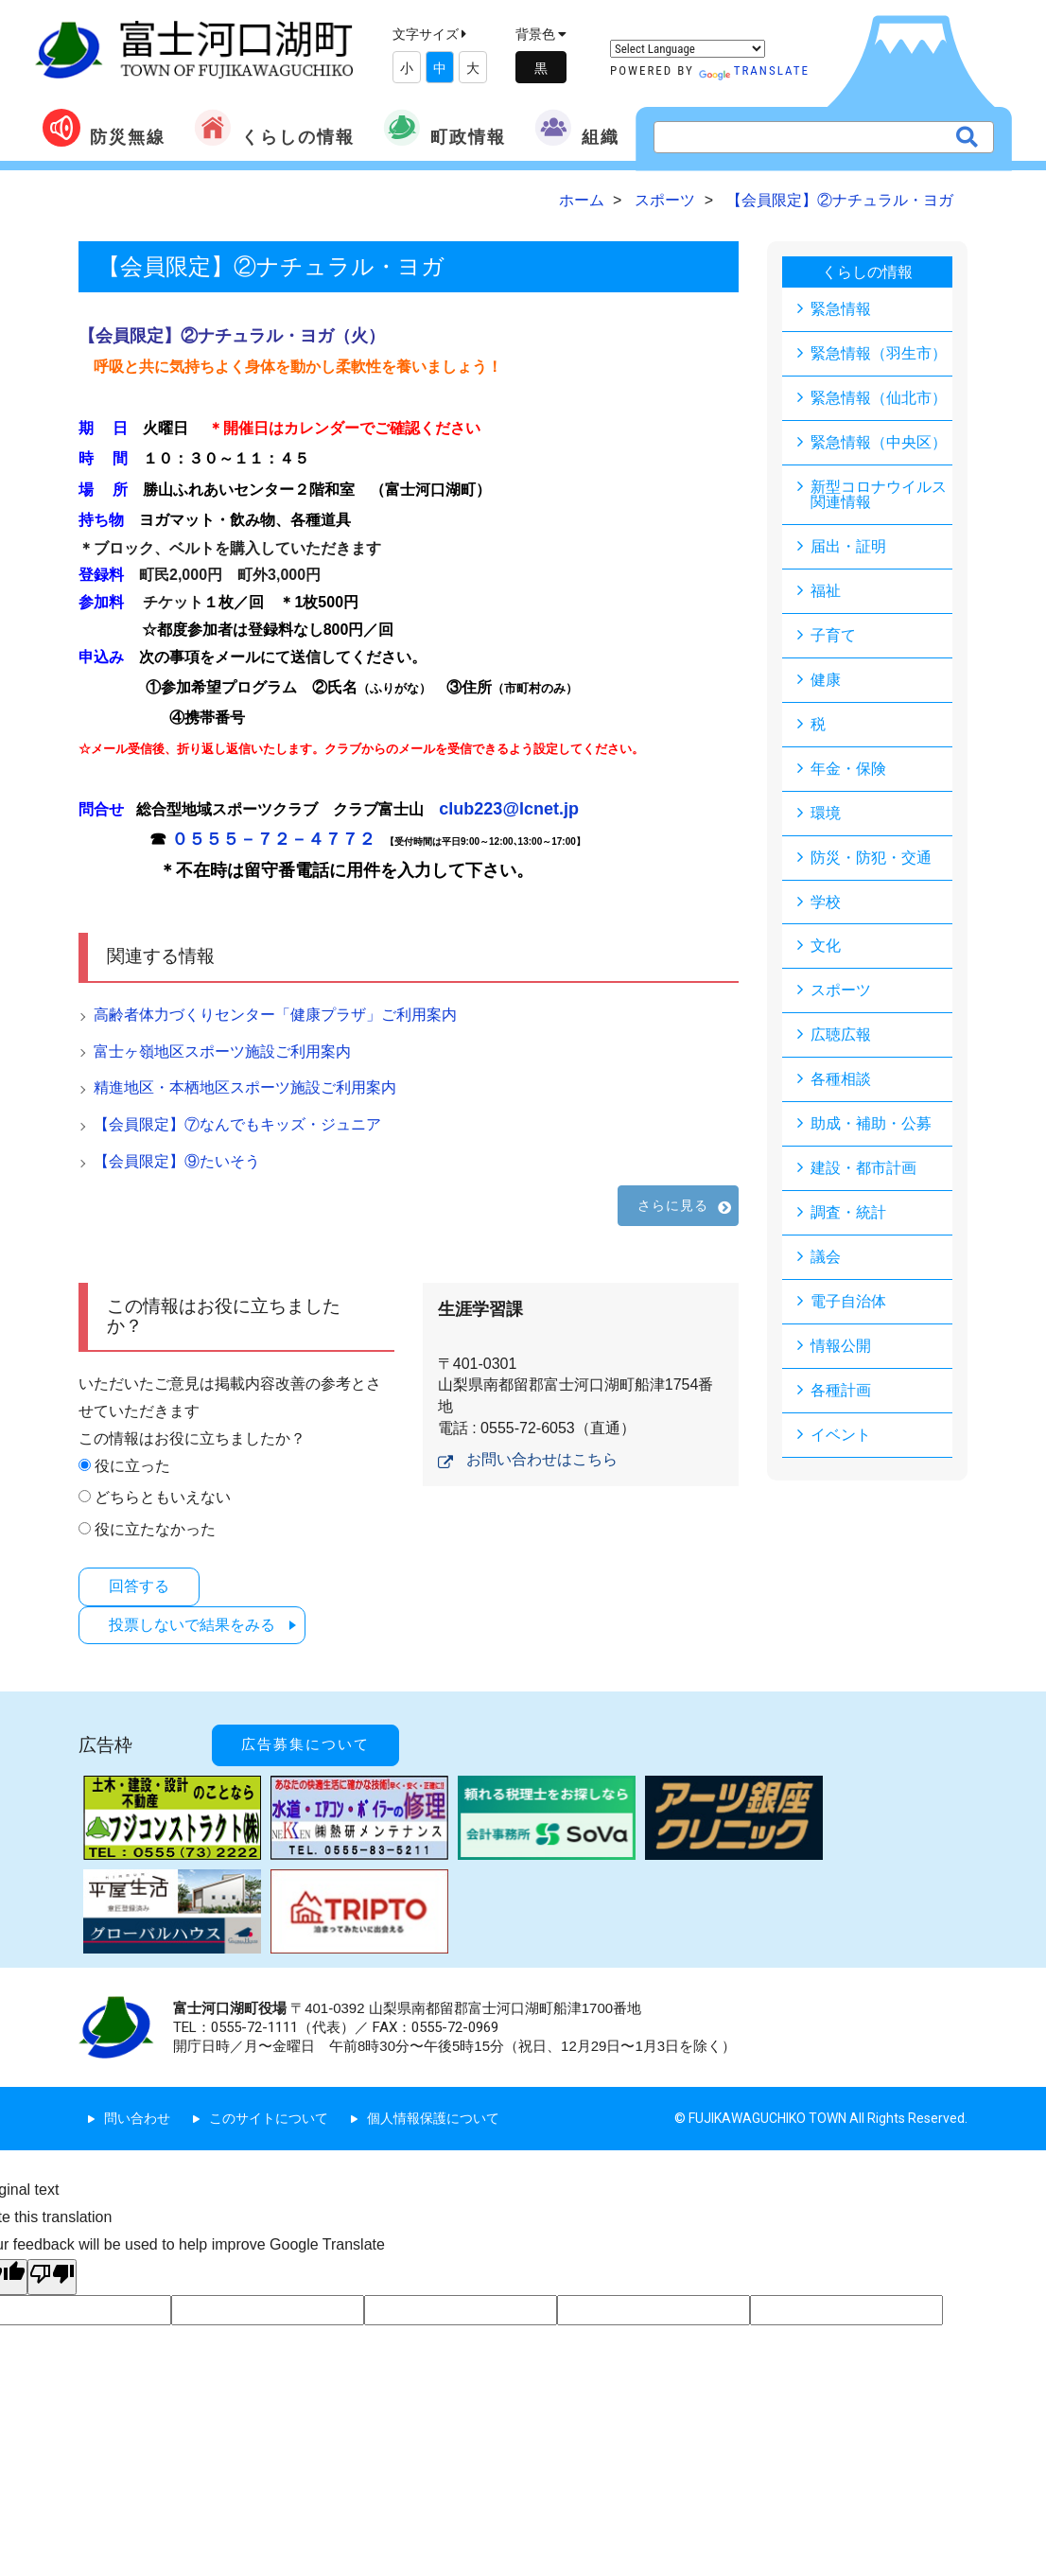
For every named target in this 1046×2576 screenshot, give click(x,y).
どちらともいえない (163, 1497)
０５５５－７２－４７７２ (273, 839)
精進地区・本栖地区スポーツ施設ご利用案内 (245, 1087)
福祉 (826, 591)
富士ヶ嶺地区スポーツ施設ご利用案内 (222, 1051)
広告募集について (305, 1744)
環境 (826, 813)
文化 (826, 946)
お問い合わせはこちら (542, 1459)
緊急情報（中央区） (879, 442)
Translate (754, 70)
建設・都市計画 (863, 1169)
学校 (826, 902)
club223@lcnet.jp (509, 808)
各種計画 (841, 1391)
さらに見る (673, 1205)
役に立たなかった (155, 1529)
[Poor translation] (52, 2276)
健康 (826, 680)
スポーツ (841, 991)
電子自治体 (848, 1302)
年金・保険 (848, 769)
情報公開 (841, 1347)
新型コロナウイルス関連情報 (879, 494)
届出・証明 (848, 546)
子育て (833, 635)
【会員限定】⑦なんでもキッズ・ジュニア (237, 1124)
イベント (841, 1436)
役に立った (132, 1466)
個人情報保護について (433, 2118)
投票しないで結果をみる (193, 1624)
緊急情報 (841, 309)
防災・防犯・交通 (871, 858)
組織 (576, 128)
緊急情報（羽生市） (879, 353)
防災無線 (104, 128)
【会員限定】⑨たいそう (177, 1161)
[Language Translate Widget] (687, 49)
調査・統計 (848, 1213)
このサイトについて (268, 2118)
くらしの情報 (274, 128)
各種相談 (841, 1080)
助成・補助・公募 (871, 1124)
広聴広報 (841, 1035)
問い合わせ (137, 2118)
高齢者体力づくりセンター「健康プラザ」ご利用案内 (275, 1015)
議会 (826, 1258)
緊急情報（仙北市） (879, 398)
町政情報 (444, 128)
